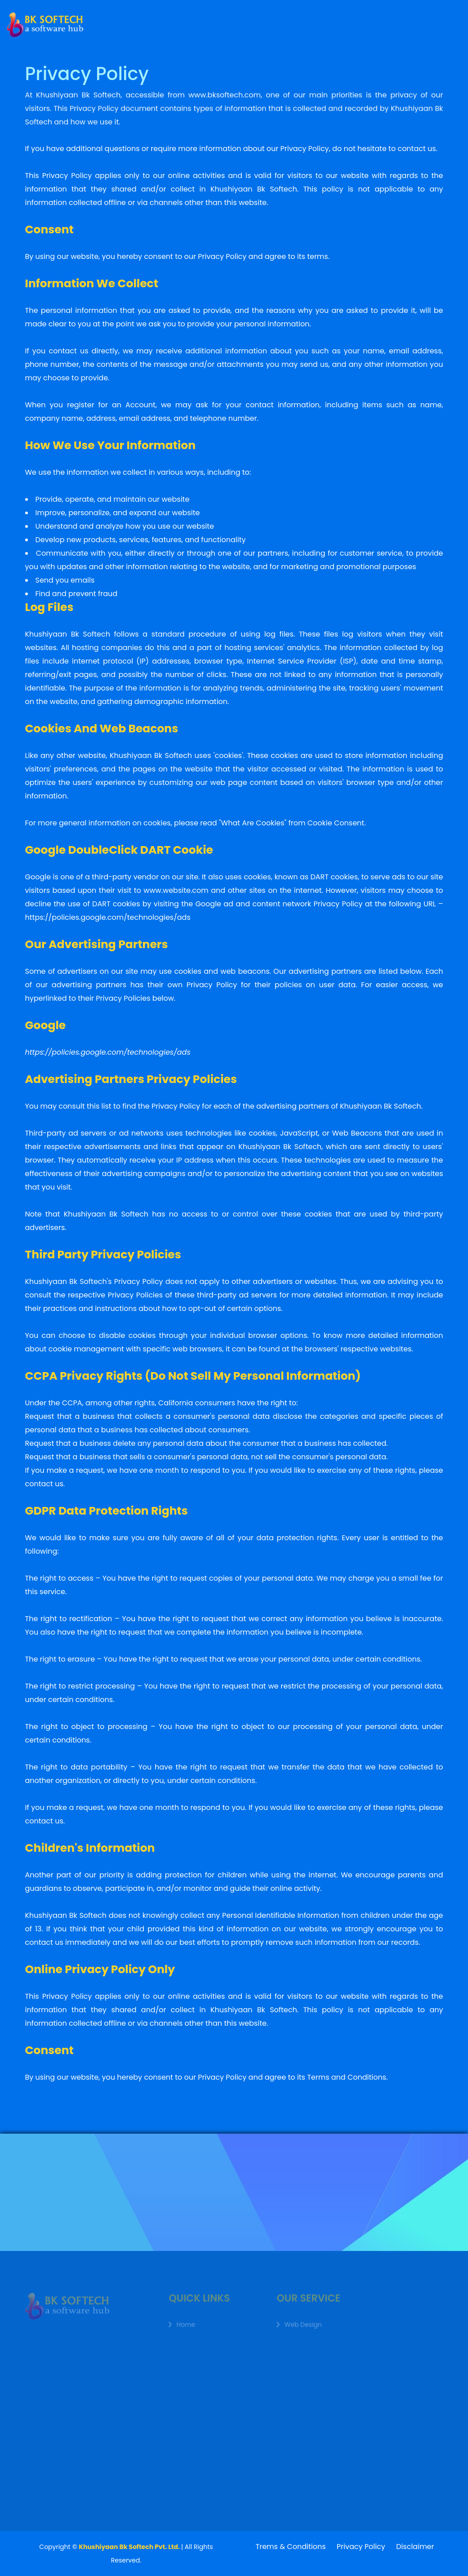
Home (158, 24)
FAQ (349, 17)
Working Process (309, 18)
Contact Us (378, 15)
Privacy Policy (361, 2546)
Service (208, 23)
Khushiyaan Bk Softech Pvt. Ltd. (130, 2546)
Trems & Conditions (291, 2546)
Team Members (253, 21)
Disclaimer (415, 2546)
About (181, 23)
